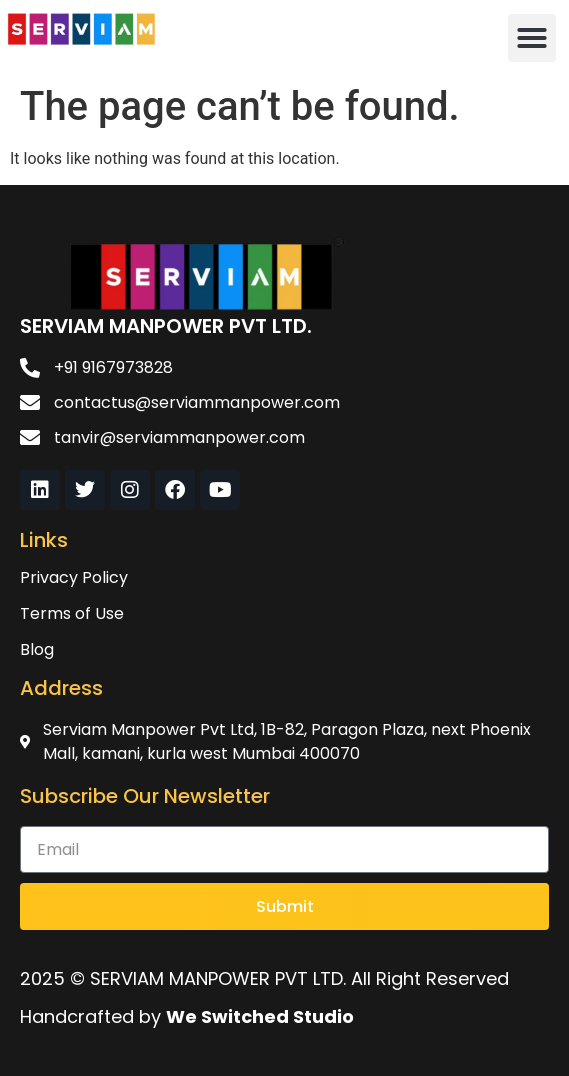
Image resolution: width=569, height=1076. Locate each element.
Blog (37, 649)
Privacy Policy (74, 577)
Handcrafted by (187, 1016)
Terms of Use (72, 613)
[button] (532, 38)
